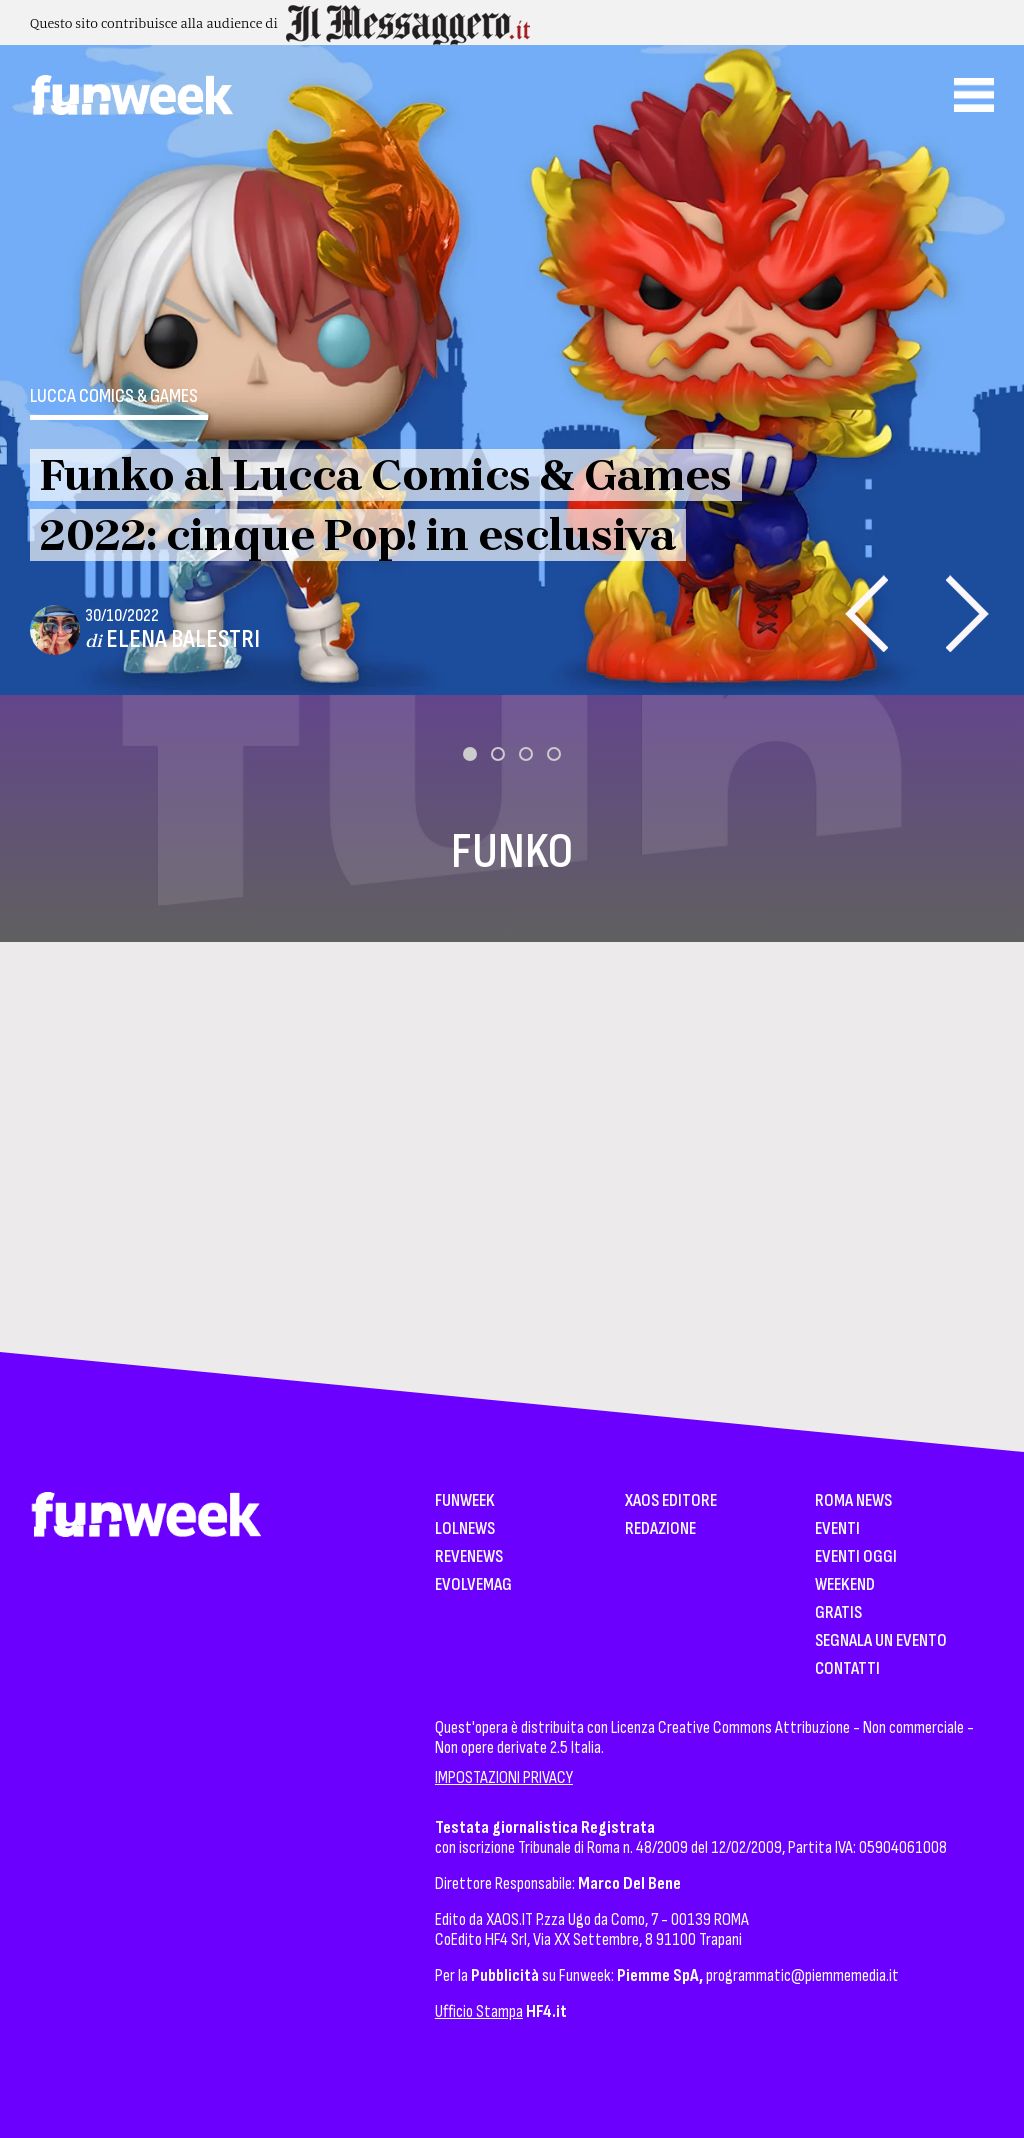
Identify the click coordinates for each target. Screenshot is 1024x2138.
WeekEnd (845, 1585)
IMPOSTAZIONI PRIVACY (504, 1777)
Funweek (465, 1501)
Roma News (853, 1501)
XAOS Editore (671, 1501)
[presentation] (866, 613)
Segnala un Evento (881, 1641)
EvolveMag (473, 1585)
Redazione (660, 1529)
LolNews (465, 1529)
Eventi (837, 1529)
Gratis (838, 1613)
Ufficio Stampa (479, 2011)
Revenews (469, 1557)
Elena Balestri (183, 639)
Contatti (847, 1669)
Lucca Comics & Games (114, 396)
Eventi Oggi (856, 1557)
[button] (470, 754)
